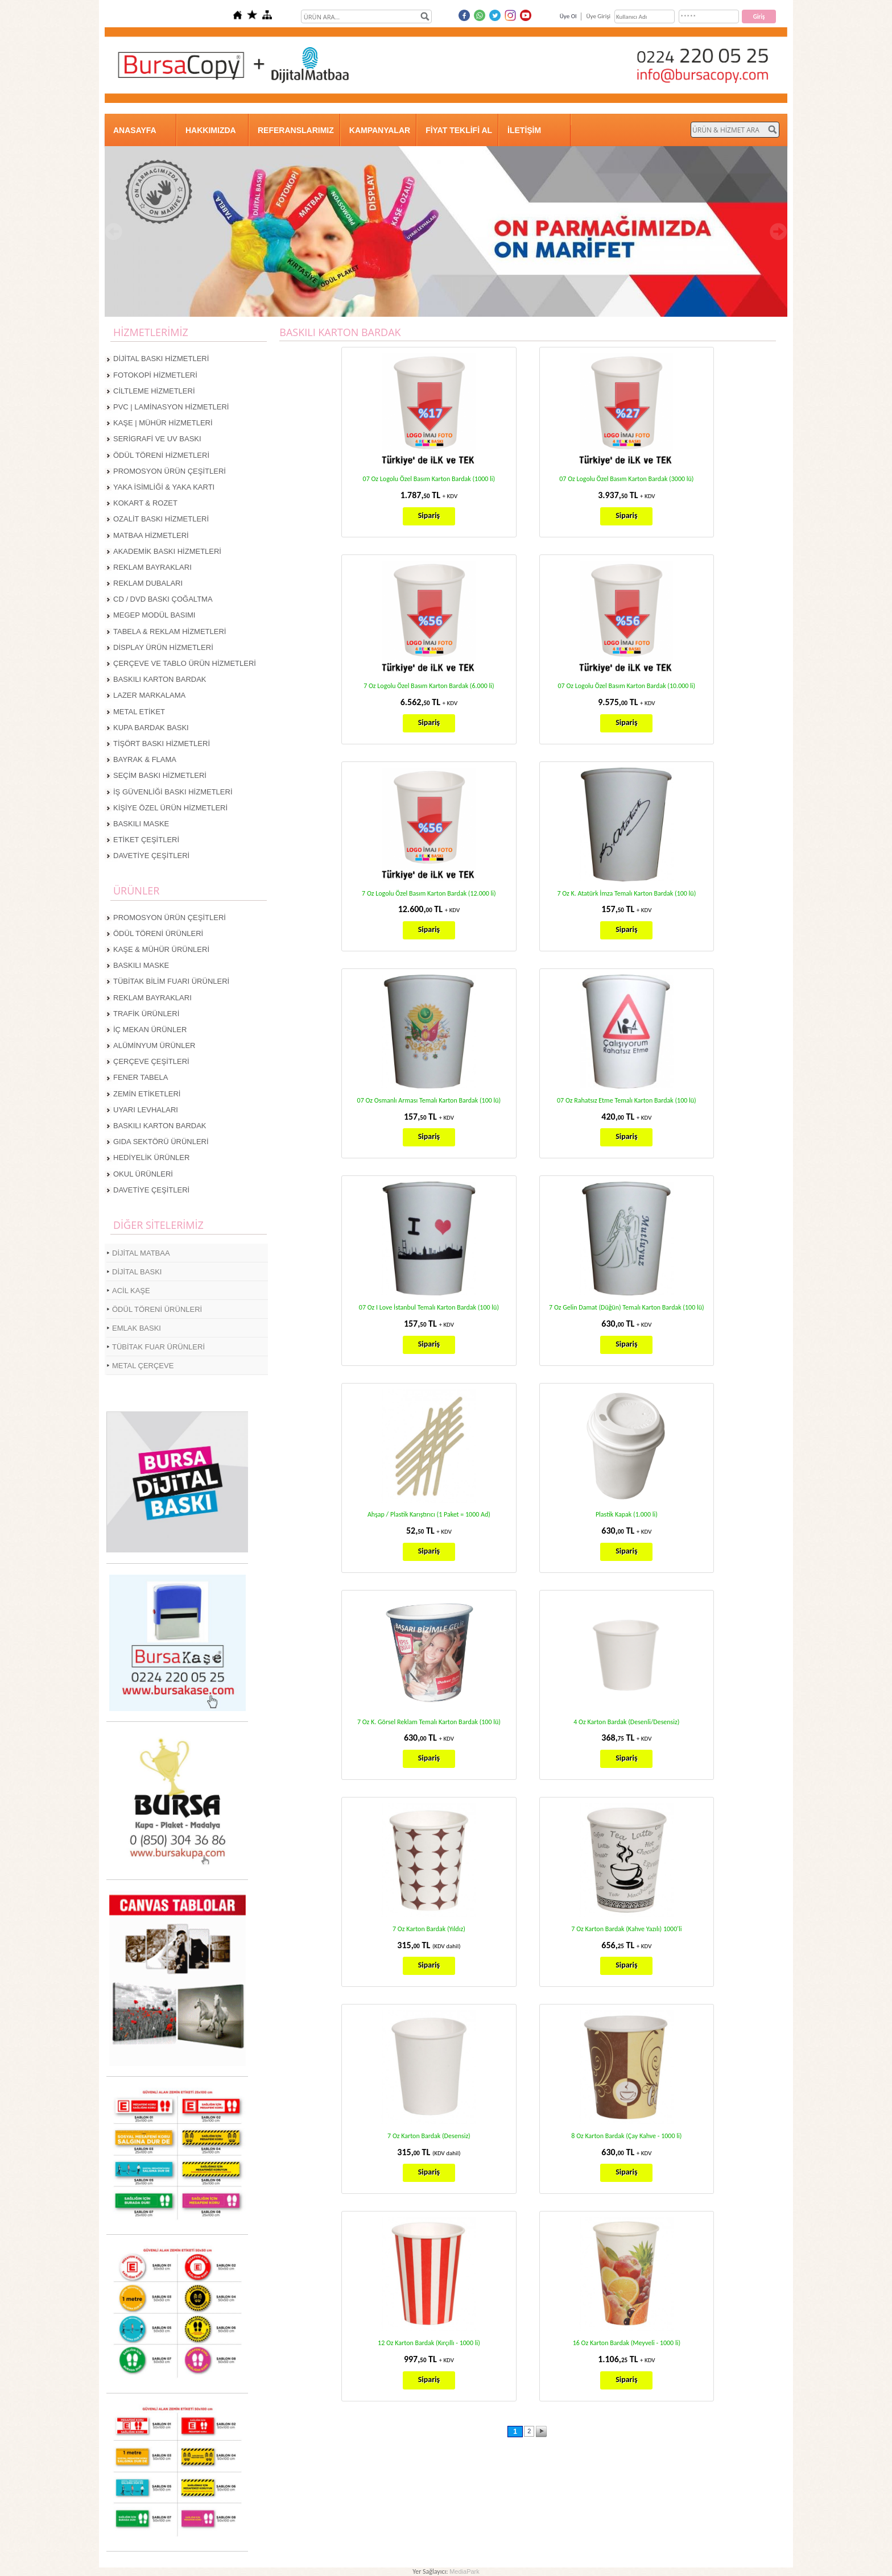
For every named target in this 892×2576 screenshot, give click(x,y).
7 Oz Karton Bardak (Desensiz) (428, 2136)
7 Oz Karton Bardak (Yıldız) (429, 1929)
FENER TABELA (140, 1077)
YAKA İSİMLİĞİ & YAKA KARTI (163, 487)
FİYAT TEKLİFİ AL (459, 130)
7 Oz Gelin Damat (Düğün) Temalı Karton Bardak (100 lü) (626, 1307)
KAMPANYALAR (379, 130)
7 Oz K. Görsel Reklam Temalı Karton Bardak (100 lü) (429, 1722)
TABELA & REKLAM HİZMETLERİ (169, 631)
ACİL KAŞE (131, 1290)
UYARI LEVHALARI (145, 1109)
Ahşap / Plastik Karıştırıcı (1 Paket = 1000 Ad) (428, 1514)
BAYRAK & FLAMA (144, 759)
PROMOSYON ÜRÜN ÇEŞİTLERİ (169, 471)
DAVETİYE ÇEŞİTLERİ (151, 855)
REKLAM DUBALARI (148, 583)
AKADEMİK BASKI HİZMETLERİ (167, 551)
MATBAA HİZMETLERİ (151, 535)
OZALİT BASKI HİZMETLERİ (161, 519)
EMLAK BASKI (136, 1328)
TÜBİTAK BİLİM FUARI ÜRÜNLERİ (171, 981)
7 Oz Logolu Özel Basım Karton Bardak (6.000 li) (429, 686)
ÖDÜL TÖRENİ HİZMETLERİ (161, 455)
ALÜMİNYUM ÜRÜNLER (154, 1045)
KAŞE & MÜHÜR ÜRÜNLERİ (161, 949)
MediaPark (464, 2571)
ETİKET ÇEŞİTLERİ (146, 839)
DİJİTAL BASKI (137, 1272)
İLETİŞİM (524, 130)
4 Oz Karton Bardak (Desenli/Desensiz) (626, 1722)
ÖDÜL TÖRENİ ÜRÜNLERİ (158, 933)
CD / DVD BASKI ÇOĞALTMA (163, 599)
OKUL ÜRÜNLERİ (143, 1174)
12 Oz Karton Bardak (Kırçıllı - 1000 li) (429, 2343)
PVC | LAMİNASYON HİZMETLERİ (171, 407)
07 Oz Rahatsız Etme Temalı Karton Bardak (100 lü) (626, 1100)
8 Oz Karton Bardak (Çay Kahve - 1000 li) (626, 2136)
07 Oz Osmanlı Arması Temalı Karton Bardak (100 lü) (429, 1100)
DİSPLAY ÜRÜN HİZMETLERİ (163, 647)
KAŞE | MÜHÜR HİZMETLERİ (163, 423)
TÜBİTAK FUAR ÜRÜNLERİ (158, 1347)
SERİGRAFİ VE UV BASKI (157, 438)
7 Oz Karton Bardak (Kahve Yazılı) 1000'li (626, 1929)
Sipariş (429, 515)
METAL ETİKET (139, 711)
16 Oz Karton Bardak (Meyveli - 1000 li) (626, 2343)
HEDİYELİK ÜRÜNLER (151, 1157)
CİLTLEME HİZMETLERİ (154, 391)
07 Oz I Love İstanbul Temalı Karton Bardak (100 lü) (429, 1307)
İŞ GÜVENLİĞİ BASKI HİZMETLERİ (173, 792)
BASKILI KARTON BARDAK (160, 679)
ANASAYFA (134, 130)
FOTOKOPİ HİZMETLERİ (155, 375)
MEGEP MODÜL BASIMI (154, 615)
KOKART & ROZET (145, 503)
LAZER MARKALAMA (149, 695)
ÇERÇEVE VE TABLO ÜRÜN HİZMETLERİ (184, 663)
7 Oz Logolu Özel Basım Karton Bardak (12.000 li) (429, 893)
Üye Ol (568, 16)
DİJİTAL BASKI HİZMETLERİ (161, 358)
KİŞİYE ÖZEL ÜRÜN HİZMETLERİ (170, 808)
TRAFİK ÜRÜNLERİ (146, 1013)
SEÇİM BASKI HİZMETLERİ (160, 775)
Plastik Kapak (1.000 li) (627, 1514)
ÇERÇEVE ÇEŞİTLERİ (151, 1061)
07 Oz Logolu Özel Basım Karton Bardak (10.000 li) (627, 686)
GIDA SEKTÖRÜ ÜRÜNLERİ (161, 1141)
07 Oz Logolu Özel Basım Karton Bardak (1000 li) (429, 479)
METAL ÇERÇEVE (143, 1365)
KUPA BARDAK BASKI (151, 727)
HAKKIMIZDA (210, 130)
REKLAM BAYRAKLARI (152, 567)
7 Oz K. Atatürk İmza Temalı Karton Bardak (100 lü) (626, 893)
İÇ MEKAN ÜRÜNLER (150, 1029)
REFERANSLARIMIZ (296, 130)
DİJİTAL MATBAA (141, 1253)
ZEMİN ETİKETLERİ (146, 1094)
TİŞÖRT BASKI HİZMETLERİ (161, 743)
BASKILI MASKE (141, 823)
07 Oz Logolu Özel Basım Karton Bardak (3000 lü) (626, 479)
